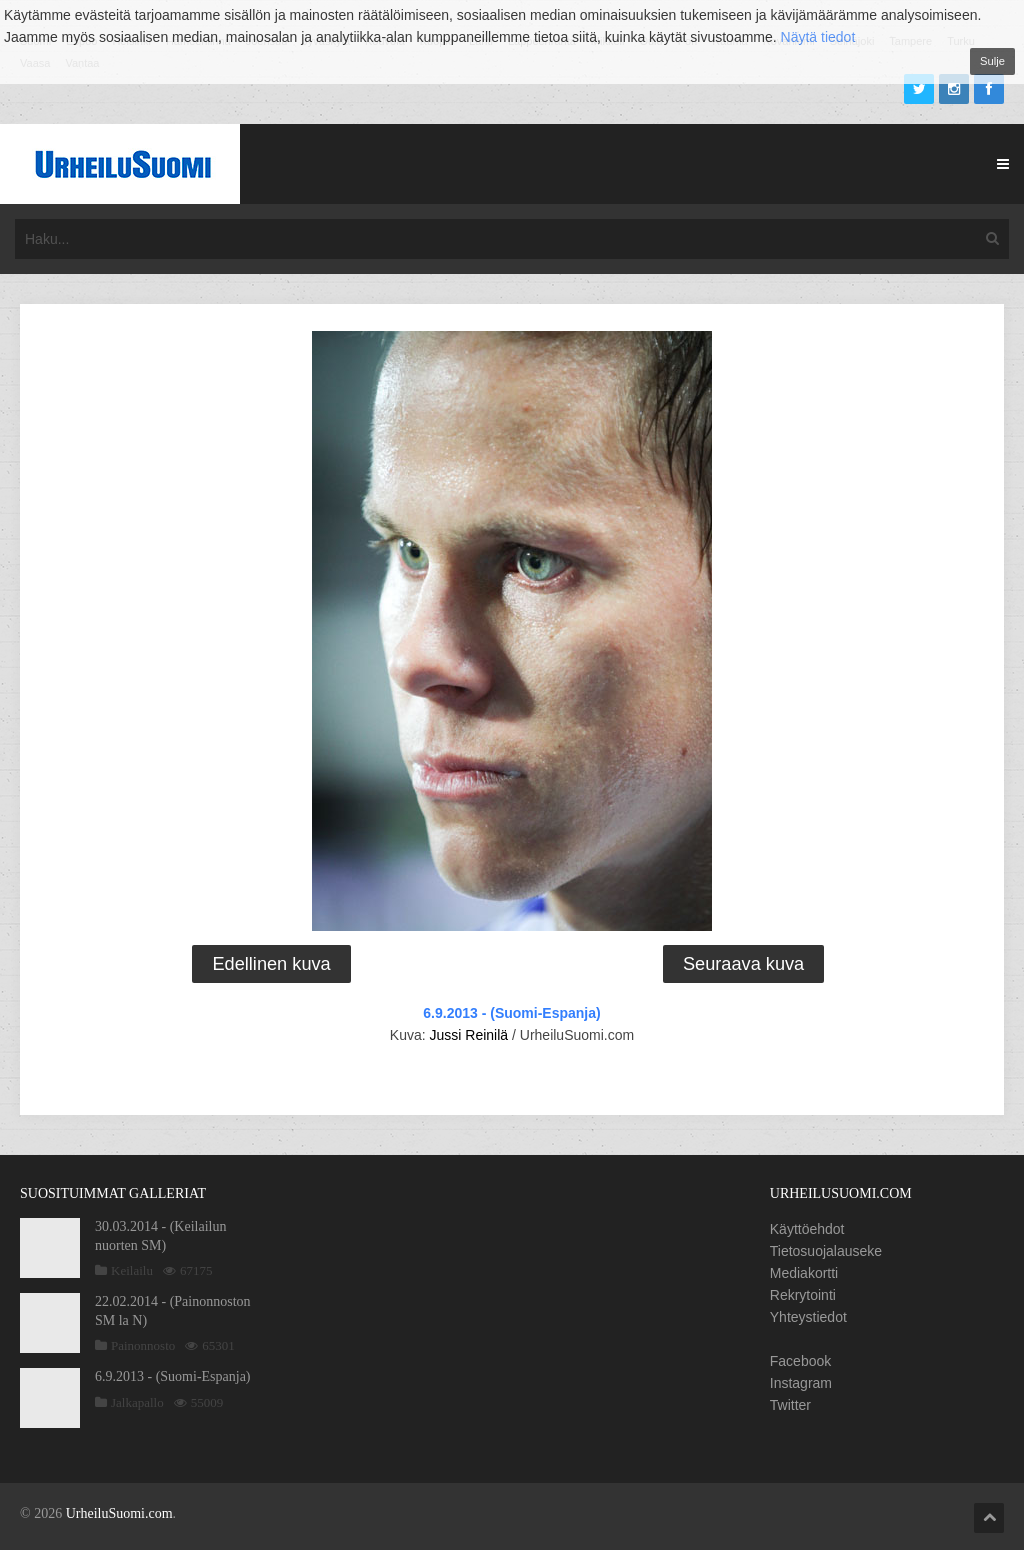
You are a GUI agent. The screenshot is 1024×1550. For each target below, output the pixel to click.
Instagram (801, 1383)
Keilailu (132, 1270)
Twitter (790, 1405)
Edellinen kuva (271, 964)
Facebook (800, 1361)
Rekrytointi (803, 1295)
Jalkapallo (137, 1402)
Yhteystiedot (808, 1317)
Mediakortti (804, 1273)
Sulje (992, 61)
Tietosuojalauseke (826, 1251)
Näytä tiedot (818, 37)
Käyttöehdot (807, 1229)
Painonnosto (143, 1345)
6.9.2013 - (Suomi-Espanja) (511, 1013)
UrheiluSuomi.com (119, 1513)
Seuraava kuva (743, 964)
